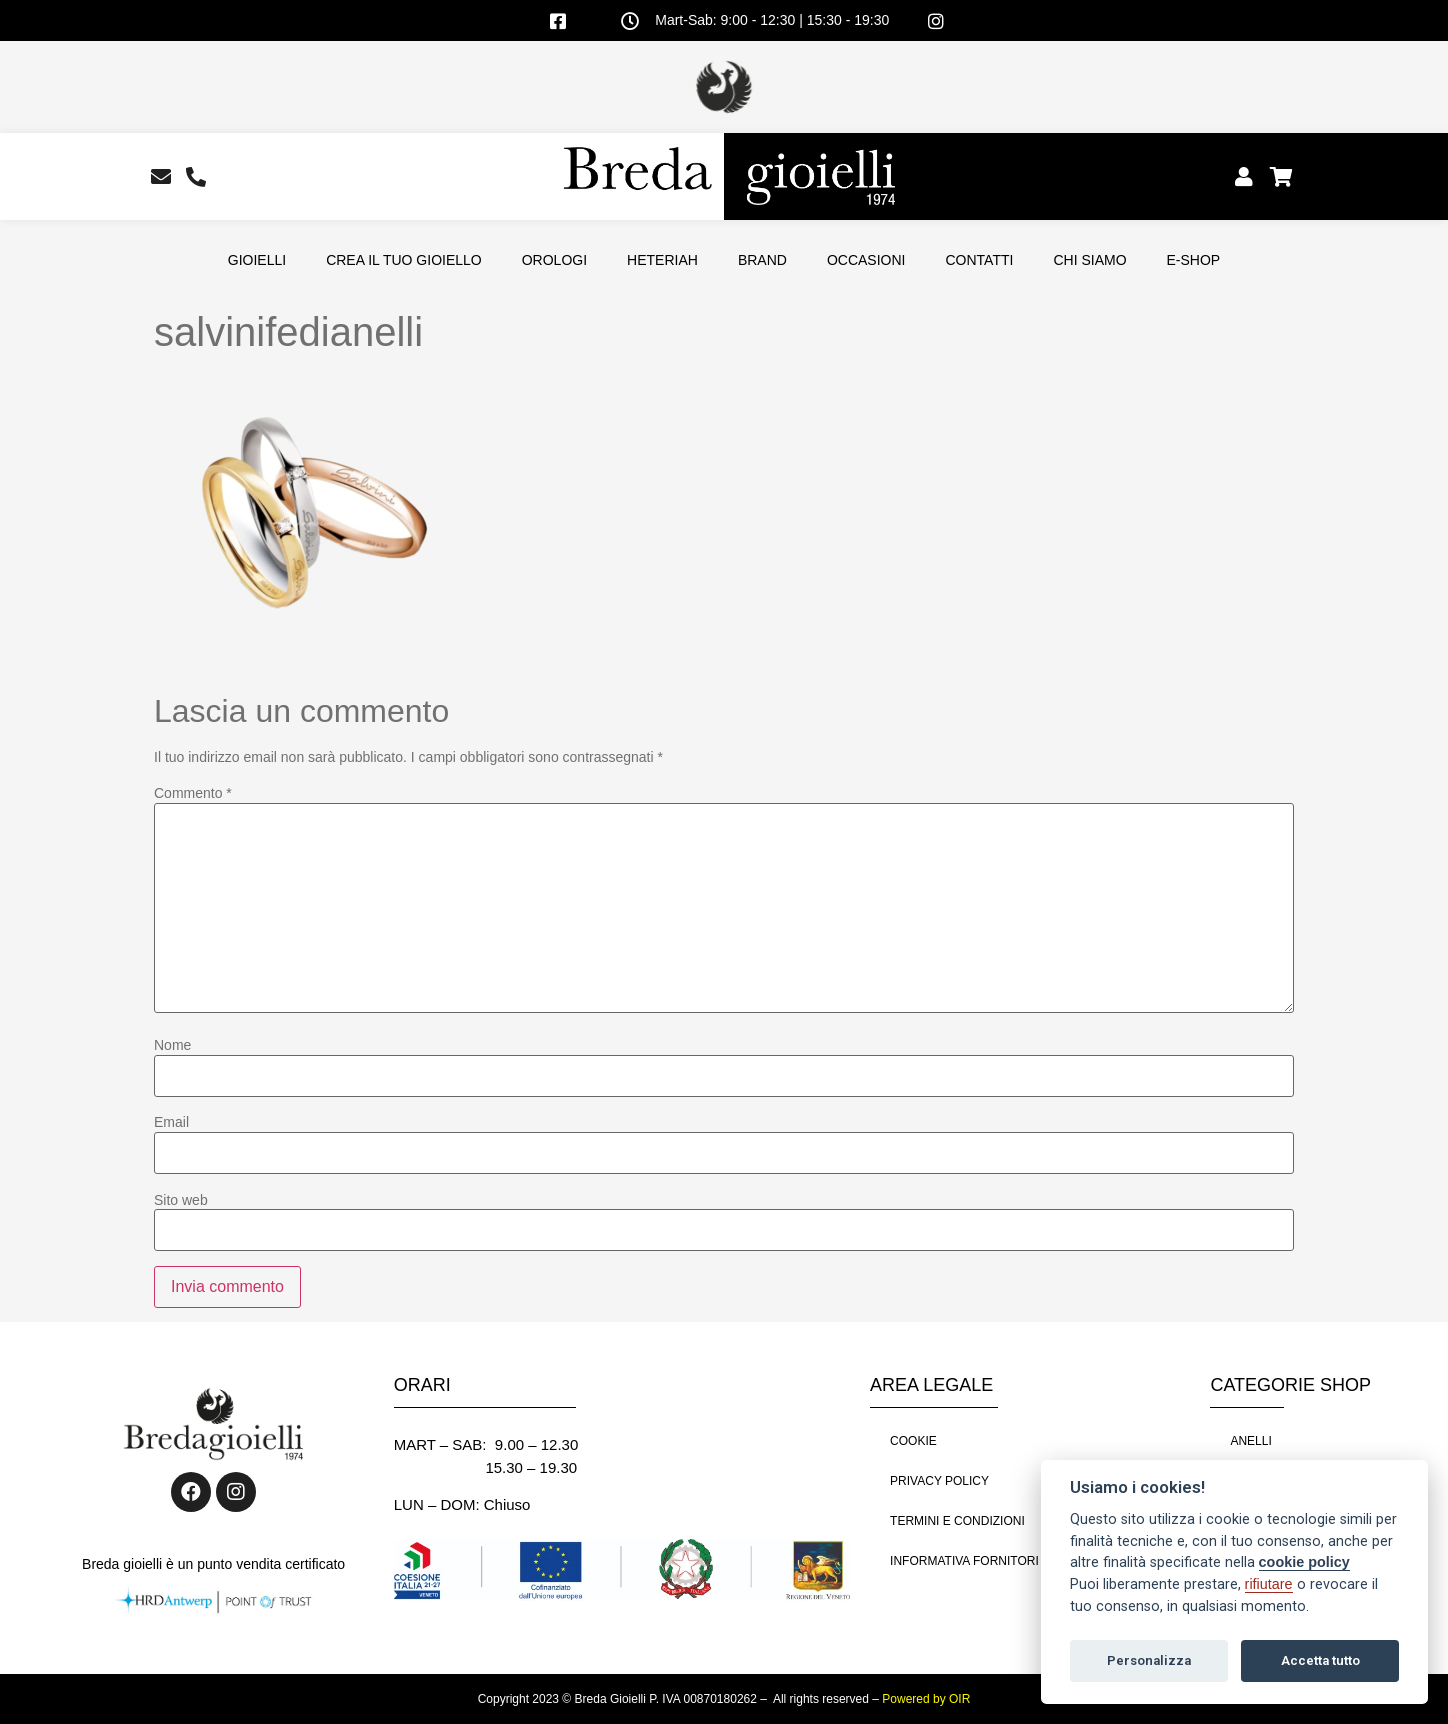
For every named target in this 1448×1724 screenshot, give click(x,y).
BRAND (762, 260)
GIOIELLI (257, 260)
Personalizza (1149, 1660)
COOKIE (913, 1441)
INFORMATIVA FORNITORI (964, 1561)
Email (171, 1122)
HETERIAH (662, 260)
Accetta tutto (1320, 1660)
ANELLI (1250, 1441)
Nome (172, 1045)
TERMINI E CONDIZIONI (957, 1521)
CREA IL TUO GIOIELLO (404, 260)
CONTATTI (979, 260)
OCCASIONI (866, 260)
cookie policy (1304, 1562)
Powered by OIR (926, 1699)
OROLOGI (554, 260)
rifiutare (1269, 1584)
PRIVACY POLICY (939, 1481)
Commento (193, 793)
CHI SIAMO (1089, 260)
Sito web (181, 1200)
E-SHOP (1194, 260)
